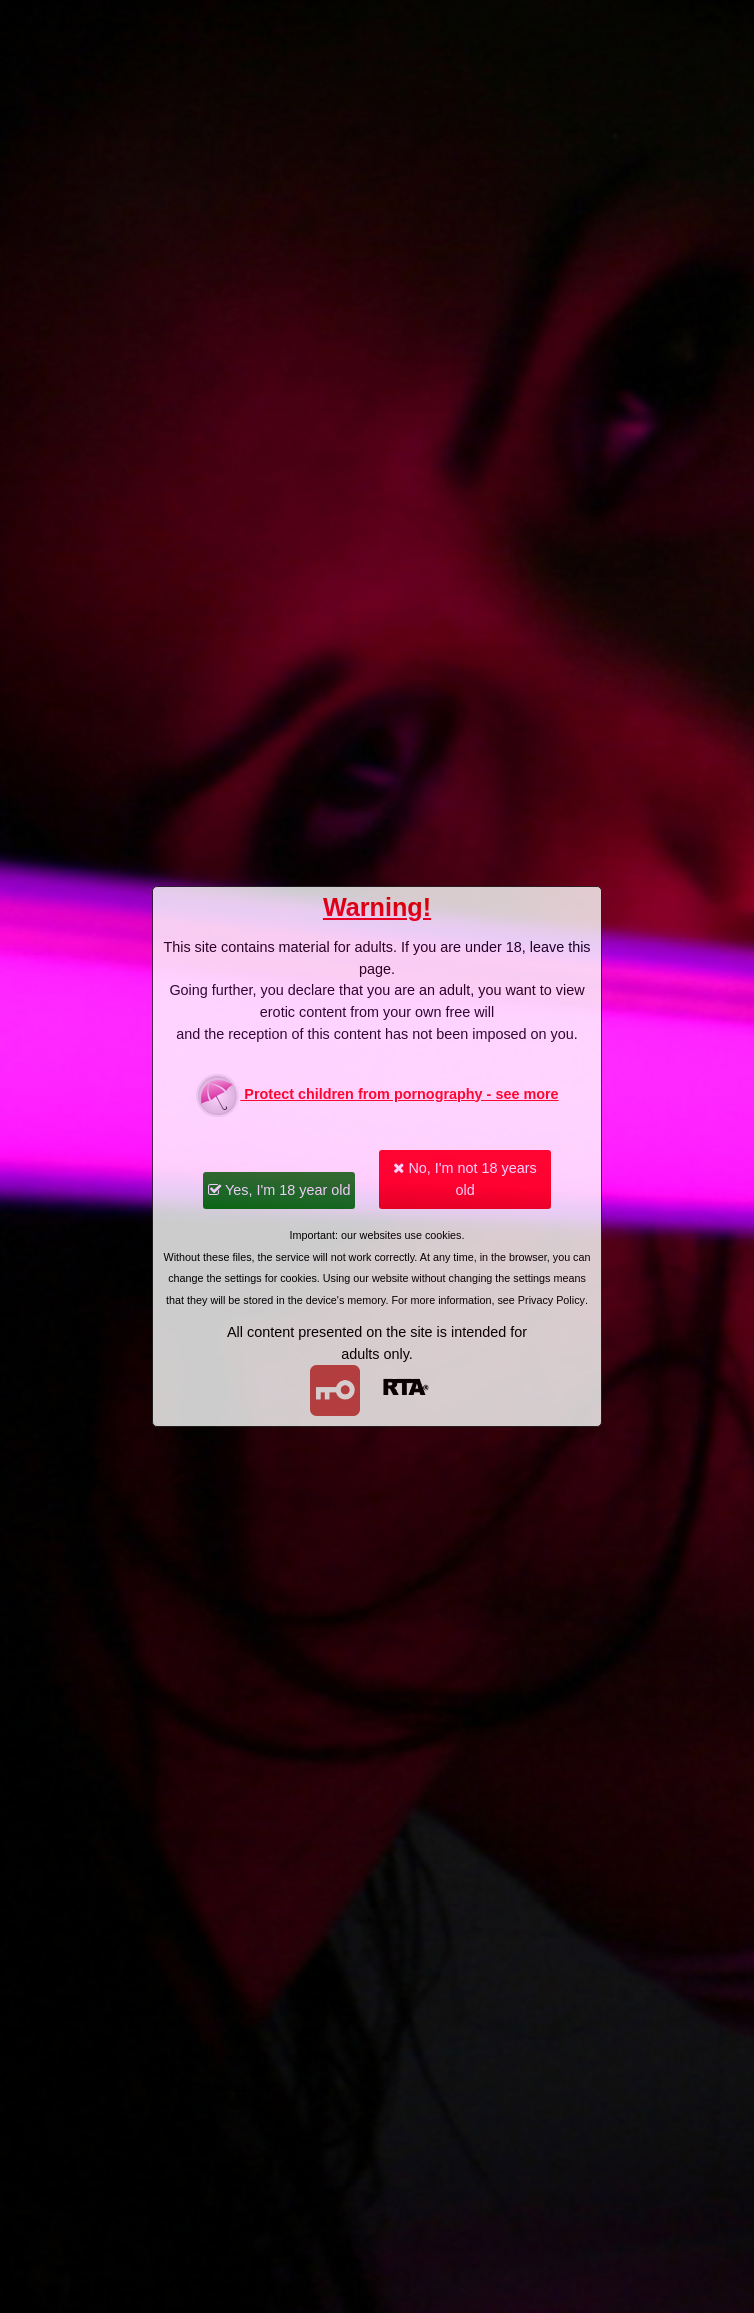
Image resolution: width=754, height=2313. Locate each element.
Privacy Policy (551, 1300)
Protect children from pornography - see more (376, 1095)
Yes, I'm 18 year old (279, 1190)
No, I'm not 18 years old (464, 1179)
